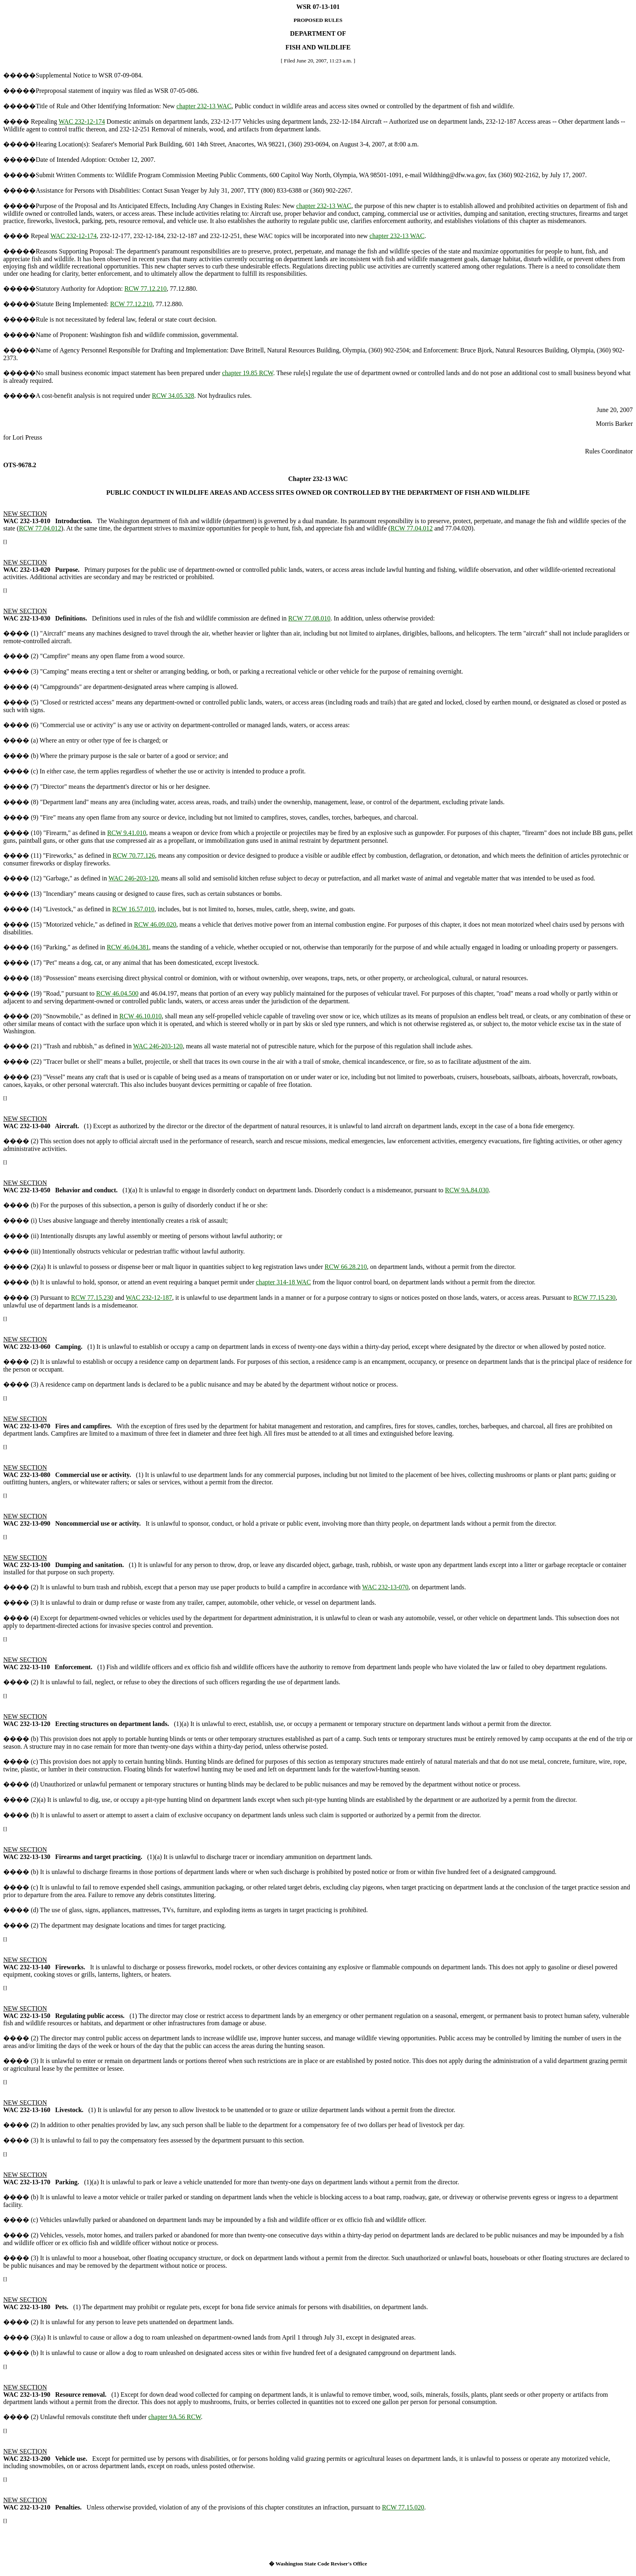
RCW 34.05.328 (173, 395)
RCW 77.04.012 (40, 528)
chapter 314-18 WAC (283, 1282)
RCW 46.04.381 (128, 947)
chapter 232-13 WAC (204, 106)
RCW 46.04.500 (117, 993)
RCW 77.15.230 (92, 1297)
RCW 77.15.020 (403, 2507)
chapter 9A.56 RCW (174, 2416)
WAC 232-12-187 (149, 1297)
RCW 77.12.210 (146, 288)
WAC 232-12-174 (82, 121)
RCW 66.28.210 (345, 1266)
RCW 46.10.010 (140, 1016)
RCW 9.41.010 (126, 832)
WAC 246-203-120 (133, 878)
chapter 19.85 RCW (247, 372)
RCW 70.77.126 (134, 855)
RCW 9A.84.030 (467, 1190)
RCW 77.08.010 (309, 618)
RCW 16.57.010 (133, 909)
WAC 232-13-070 (385, 1587)
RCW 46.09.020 (155, 924)
